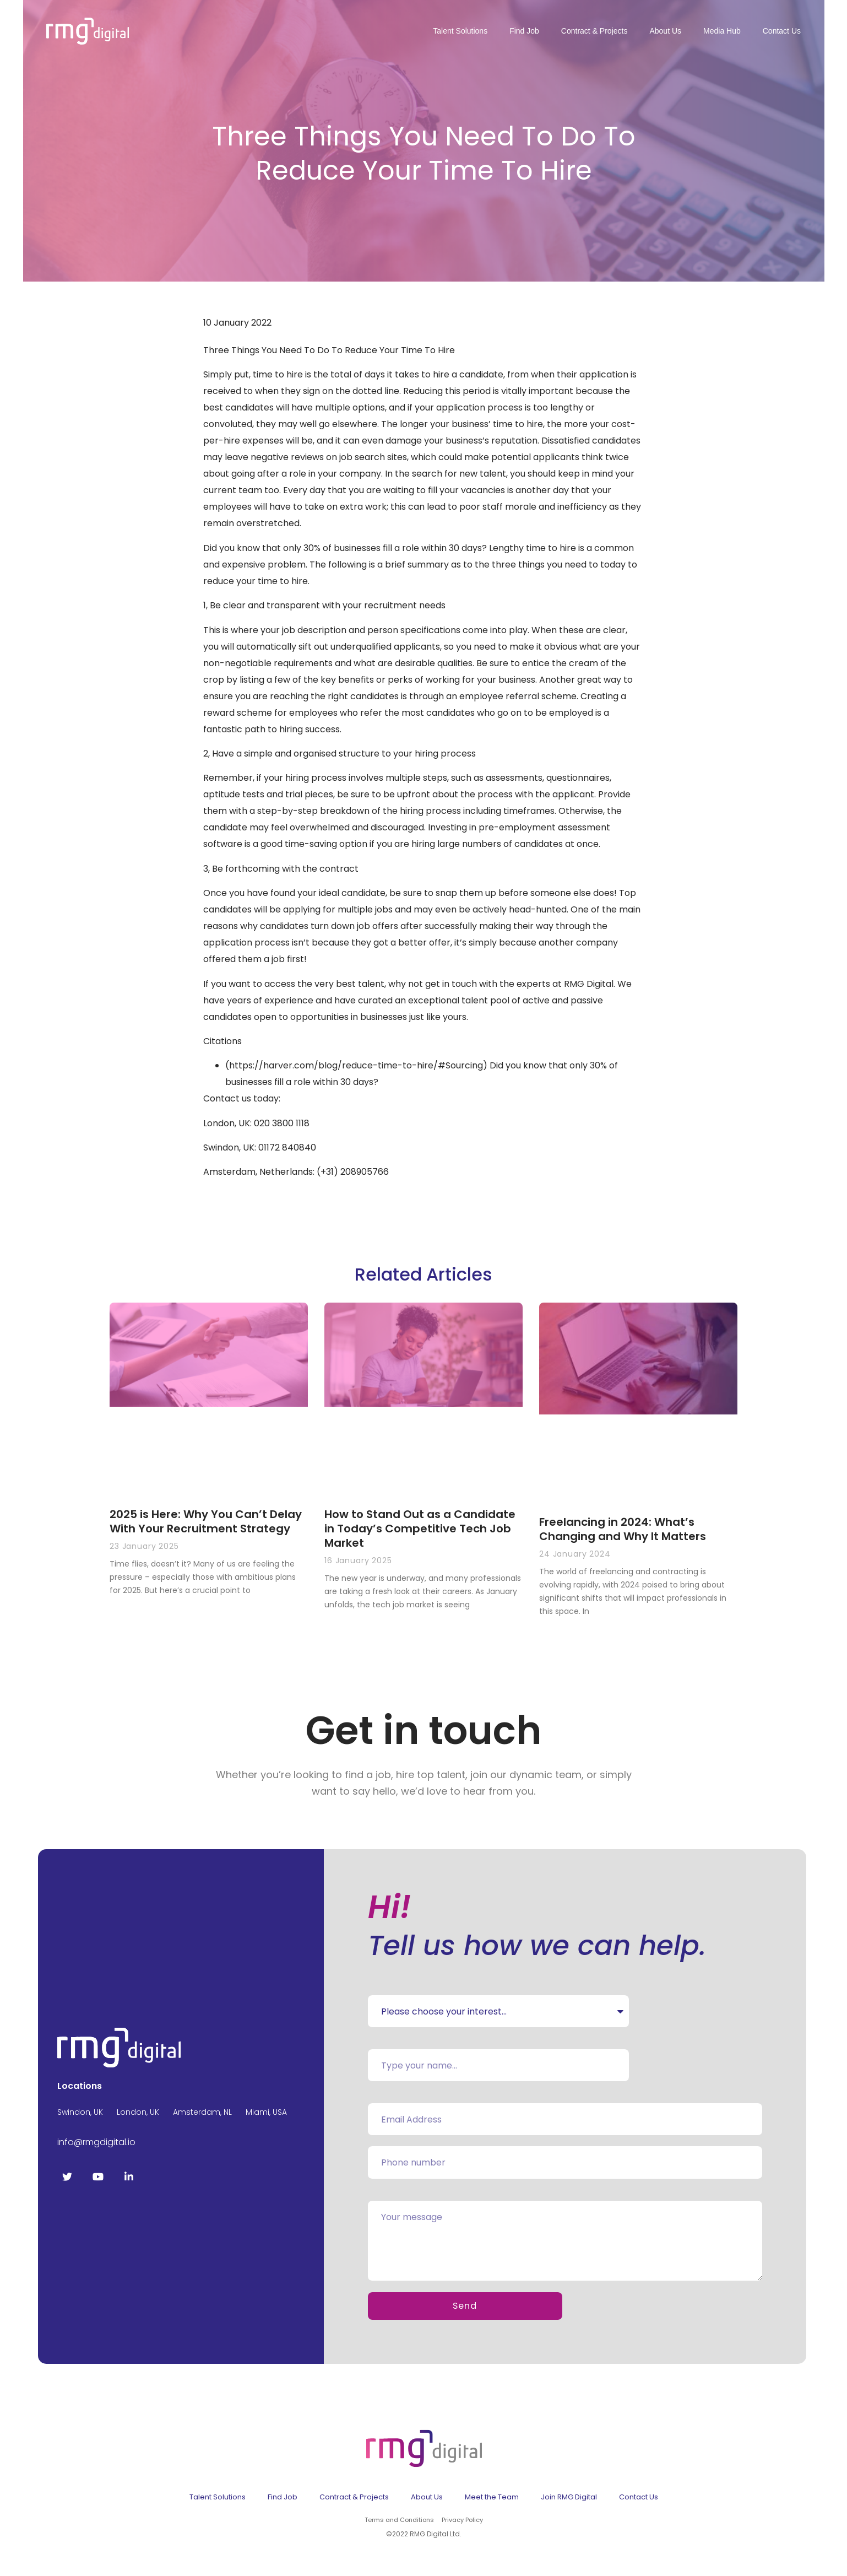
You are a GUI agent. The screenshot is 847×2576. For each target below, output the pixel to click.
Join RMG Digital (569, 2501)
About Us (665, 30)
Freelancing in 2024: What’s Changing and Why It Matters (622, 1529)
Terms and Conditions (399, 2524)
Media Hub (722, 30)
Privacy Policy (462, 2524)
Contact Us (782, 30)
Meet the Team (492, 2501)
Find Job (524, 30)
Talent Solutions (460, 30)
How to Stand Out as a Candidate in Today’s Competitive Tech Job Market (419, 1528)
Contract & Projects (594, 30)
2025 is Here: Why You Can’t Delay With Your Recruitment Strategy (206, 1521)
